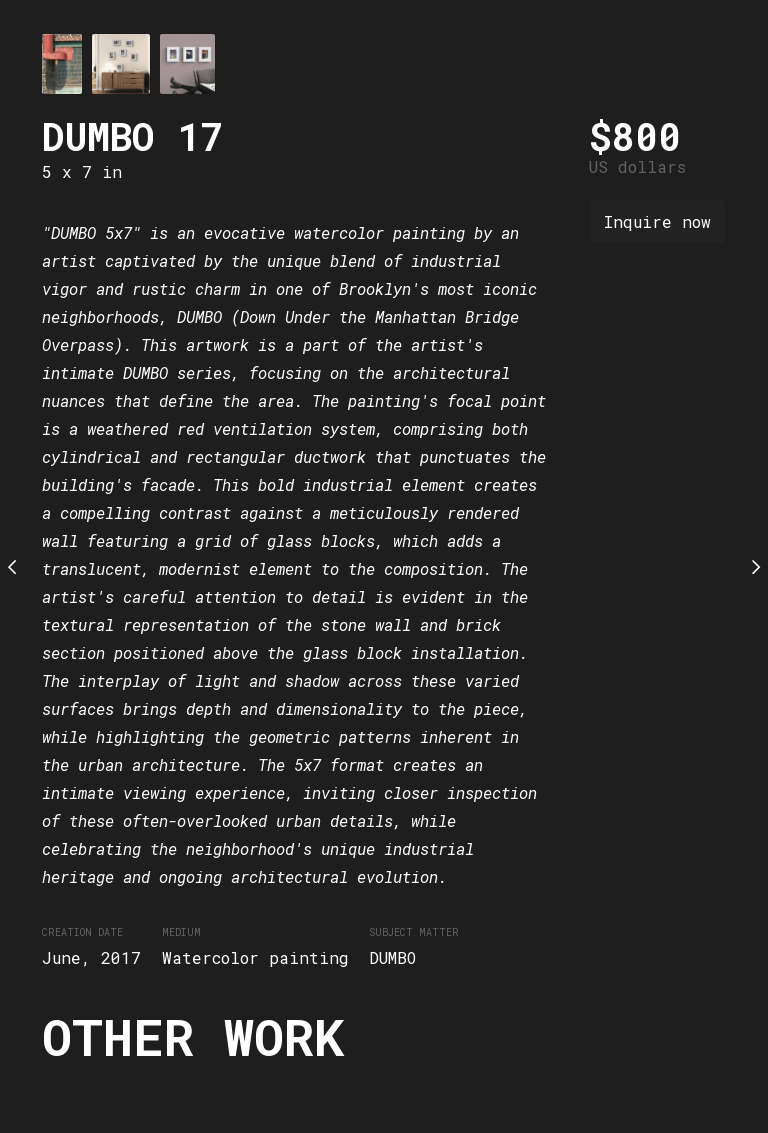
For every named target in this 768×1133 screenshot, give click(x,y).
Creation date (82, 932)
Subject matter (414, 932)
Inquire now (657, 221)
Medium (181, 932)
